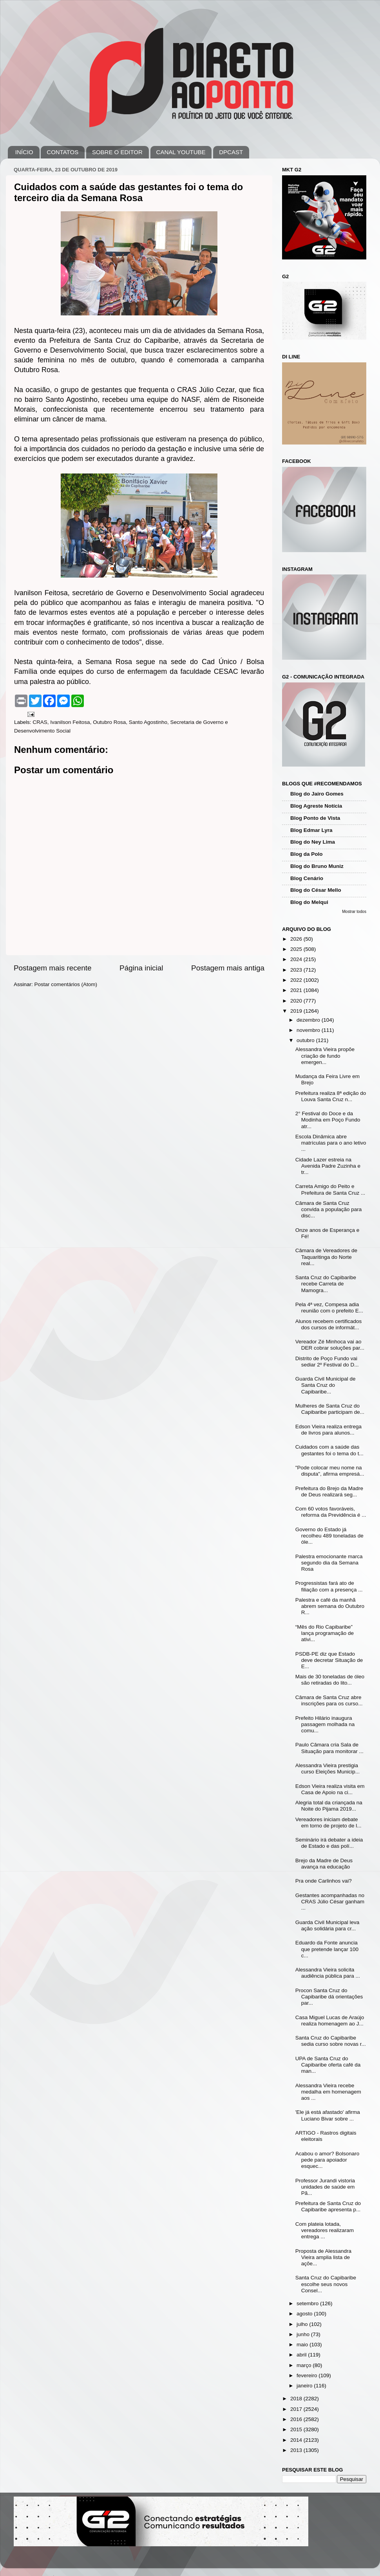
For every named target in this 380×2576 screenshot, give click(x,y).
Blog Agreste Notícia (316, 806)
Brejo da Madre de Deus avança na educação (324, 1864)
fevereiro (307, 2375)
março (305, 2365)
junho (304, 2334)
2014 (297, 2440)
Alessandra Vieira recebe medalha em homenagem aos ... (328, 2092)
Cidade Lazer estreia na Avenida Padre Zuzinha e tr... (327, 1166)
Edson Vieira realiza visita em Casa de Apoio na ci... (330, 1789)
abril (302, 2355)
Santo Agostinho (148, 722)
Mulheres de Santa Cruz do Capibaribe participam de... (329, 1409)
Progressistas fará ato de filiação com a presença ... (329, 1586)
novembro (309, 1030)
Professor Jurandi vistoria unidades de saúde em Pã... (325, 2187)
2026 (297, 939)
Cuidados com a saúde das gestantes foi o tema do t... (329, 1450)
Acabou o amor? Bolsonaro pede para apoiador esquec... (327, 2160)
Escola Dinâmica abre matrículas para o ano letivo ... (330, 1143)
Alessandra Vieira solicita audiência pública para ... (327, 1973)
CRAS (40, 722)
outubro (306, 1040)
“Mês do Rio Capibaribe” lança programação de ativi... (324, 1633)
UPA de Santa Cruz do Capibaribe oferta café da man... (328, 2065)
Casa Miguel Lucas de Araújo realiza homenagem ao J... (329, 2020)
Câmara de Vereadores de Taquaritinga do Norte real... (326, 1256)
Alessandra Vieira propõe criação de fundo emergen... (325, 1055)
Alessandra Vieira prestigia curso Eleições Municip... (327, 1768)
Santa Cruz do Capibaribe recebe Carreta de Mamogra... (325, 1283)
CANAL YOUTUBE (181, 152)
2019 (297, 1011)
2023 (297, 970)
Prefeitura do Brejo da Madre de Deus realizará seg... (329, 1491)
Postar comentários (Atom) (66, 984)
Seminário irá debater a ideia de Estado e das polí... (329, 1843)
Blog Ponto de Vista (315, 818)
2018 (297, 2398)
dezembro (309, 1020)
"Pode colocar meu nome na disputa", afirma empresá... (329, 1471)
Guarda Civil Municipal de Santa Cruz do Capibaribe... (325, 1385)
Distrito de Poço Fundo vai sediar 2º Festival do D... (327, 1362)
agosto (305, 2314)
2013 (297, 2450)
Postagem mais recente (52, 968)
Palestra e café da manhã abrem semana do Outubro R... (329, 1606)
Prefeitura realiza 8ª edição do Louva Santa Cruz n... (330, 1096)
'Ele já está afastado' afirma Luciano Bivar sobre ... (327, 2115)
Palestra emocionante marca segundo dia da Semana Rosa (329, 1563)
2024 (297, 959)
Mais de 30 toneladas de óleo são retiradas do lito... (329, 1680)
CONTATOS (62, 152)
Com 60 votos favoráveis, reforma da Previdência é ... (330, 1512)
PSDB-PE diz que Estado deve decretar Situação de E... (329, 1660)
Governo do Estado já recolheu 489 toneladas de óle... (329, 1536)
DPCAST (231, 152)
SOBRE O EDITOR (117, 152)
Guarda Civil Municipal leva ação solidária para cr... (327, 1925)
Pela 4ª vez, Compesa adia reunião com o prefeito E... (329, 1308)
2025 (297, 949)
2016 (297, 2419)
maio (303, 2344)
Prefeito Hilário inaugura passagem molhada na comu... (325, 1724)
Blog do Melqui (309, 902)
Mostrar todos (354, 911)
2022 (297, 980)
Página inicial (141, 968)
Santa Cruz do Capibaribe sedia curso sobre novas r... (330, 2041)
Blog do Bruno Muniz (317, 866)
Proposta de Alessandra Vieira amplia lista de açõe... (323, 2257)
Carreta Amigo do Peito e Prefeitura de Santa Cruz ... (330, 1189)
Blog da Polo (306, 854)
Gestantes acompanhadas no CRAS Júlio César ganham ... (329, 1901)
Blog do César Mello (315, 890)
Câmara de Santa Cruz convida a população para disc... (328, 1209)
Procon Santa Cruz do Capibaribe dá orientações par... (329, 1996)
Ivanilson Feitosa (70, 722)
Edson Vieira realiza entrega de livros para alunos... (328, 1430)
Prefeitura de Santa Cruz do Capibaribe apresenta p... (328, 2206)
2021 (297, 990)
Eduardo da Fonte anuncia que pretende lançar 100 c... (326, 1949)
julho (303, 2324)
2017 (297, 2409)
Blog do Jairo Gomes (317, 794)
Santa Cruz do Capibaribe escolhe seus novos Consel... (325, 2284)
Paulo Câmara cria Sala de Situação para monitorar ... (329, 1748)
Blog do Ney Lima (312, 842)
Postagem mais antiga (227, 968)
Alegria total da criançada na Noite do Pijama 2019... (328, 1806)
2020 (297, 1001)
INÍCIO (24, 152)
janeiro (305, 2386)
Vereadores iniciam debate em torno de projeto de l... (328, 1822)
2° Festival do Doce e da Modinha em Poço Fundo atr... (327, 1120)
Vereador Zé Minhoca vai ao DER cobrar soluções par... (329, 1345)
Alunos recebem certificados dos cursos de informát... (328, 1324)
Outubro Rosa (109, 722)
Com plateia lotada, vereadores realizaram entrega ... (324, 2230)
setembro (308, 2303)
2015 (297, 2429)
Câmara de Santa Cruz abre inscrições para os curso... (329, 1700)
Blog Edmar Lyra (311, 830)
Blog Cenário (306, 878)
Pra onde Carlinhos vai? (323, 1881)
